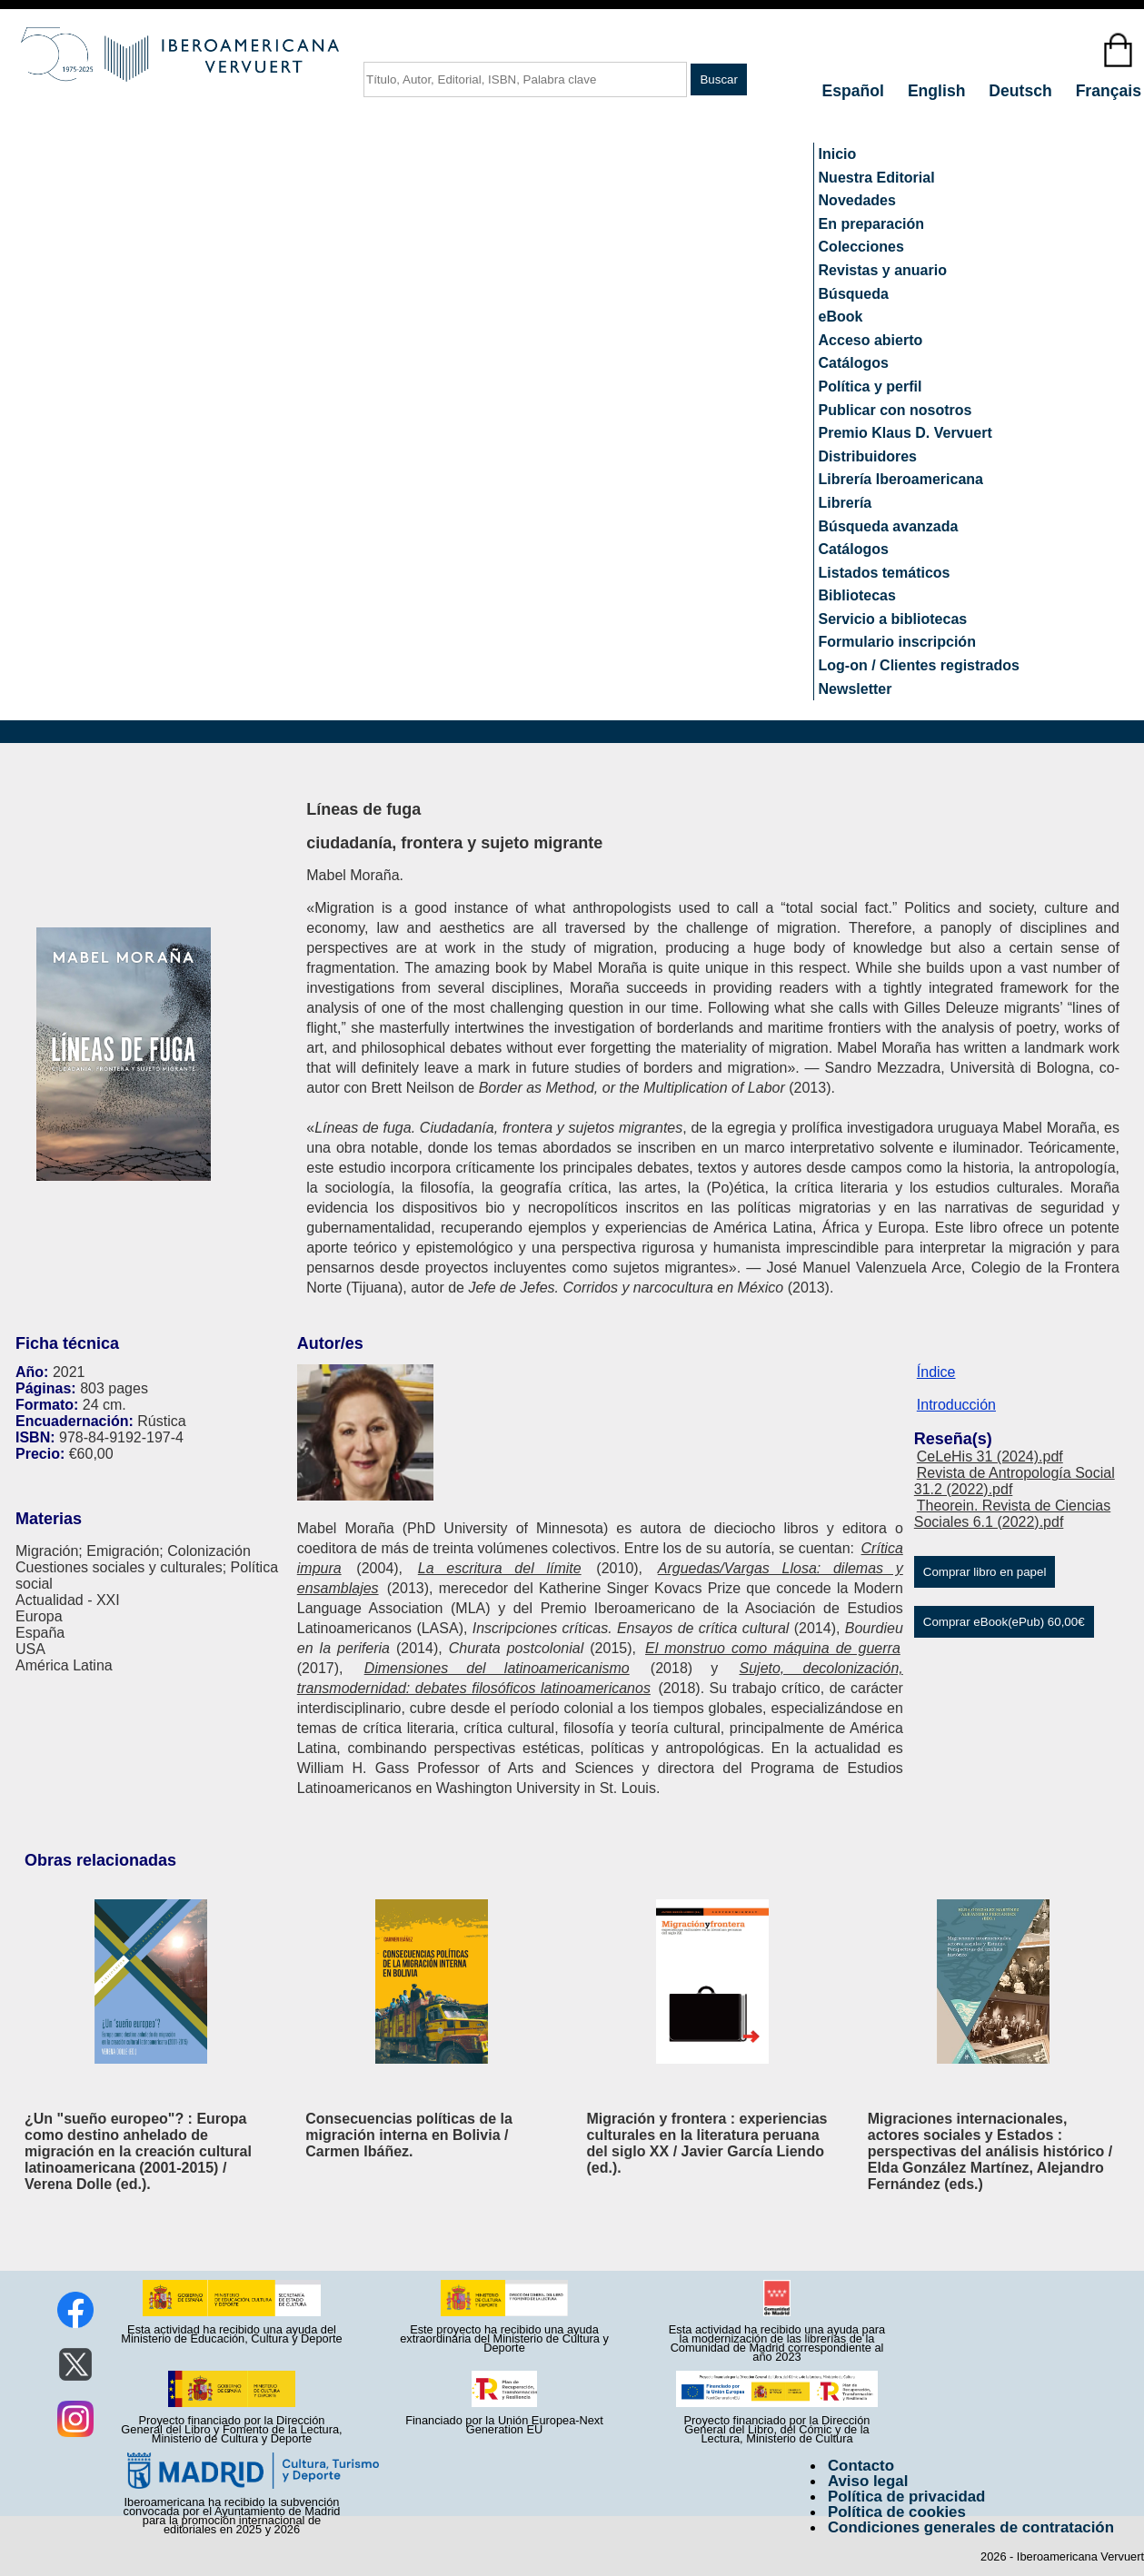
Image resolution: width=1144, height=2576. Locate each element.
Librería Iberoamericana (901, 479)
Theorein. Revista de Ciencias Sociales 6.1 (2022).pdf (1012, 1514)
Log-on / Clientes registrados (919, 665)
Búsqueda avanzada (889, 526)
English (939, 91)
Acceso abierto (871, 340)
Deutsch (1022, 91)
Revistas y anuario (883, 270)
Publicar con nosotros (895, 410)
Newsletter (855, 689)
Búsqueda (854, 294)
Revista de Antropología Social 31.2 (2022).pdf (1014, 1481)
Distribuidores (868, 456)
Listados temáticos (884, 572)
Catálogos (854, 363)
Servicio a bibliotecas (893, 619)
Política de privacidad (907, 2496)
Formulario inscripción (897, 641)
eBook (841, 316)
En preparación (871, 224)
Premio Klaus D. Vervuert (905, 433)
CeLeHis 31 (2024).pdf (990, 1456)
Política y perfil (870, 386)
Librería (845, 502)
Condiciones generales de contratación (971, 2527)
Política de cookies (897, 2512)
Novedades (857, 200)
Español (855, 91)
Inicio (838, 154)
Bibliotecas (857, 595)
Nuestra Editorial (877, 177)
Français (1108, 91)
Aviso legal (868, 2481)
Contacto (861, 2465)
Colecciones (861, 246)
